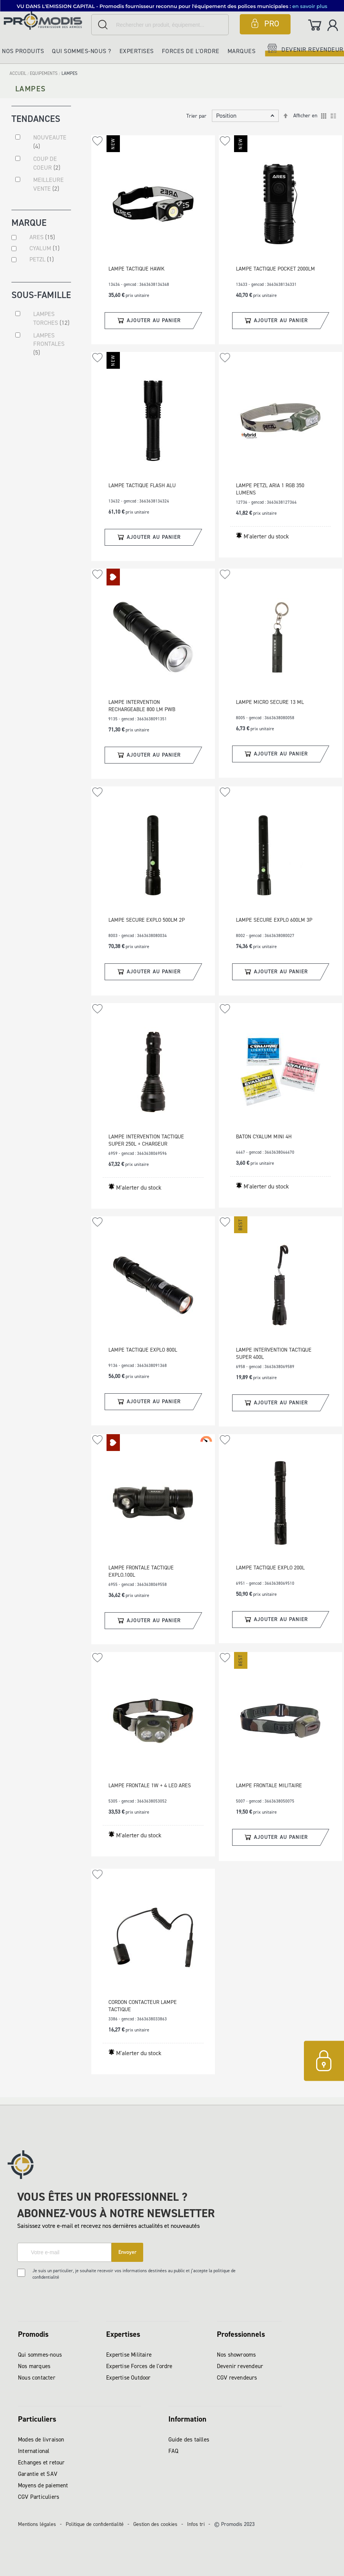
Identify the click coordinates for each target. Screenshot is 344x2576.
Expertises (137, 51)
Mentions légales (37, 2524)
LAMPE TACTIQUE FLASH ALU (142, 485)
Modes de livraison (41, 2439)
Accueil (18, 73)
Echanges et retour (41, 2462)
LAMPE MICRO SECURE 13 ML (270, 702)
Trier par (196, 116)
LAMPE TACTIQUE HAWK (136, 268)
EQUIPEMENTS (44, 73)
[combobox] (160, 24)
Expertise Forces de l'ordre (139, 2366)
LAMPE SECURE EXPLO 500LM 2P (146, 920)
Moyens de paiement (43, 2485)
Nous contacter (36, 2377)
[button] (97, 141)
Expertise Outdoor (128, 2377)
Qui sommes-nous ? (81, 51)
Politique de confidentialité (95, 2524)
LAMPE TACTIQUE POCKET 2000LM (275, 268)
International (34, 2451)
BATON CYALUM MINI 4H (264, 1136)
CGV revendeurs (237, 2377)
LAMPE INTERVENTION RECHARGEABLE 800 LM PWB (141, 706)
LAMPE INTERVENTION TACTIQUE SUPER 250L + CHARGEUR (146, 1140)
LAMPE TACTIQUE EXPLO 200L (270, 1567)
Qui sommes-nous (40, 2355)
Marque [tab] (29, 224)
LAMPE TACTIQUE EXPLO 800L (142, 1350)
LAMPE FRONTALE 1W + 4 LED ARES (149, 1785)
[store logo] (45, 20)
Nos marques (34, 2366)
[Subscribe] (127, 2252)
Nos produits (23, 51)
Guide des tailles (188, 2439)
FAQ (173, 2451)
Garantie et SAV (37, 2474)
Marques (242, 51)
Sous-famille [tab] (41, 298)
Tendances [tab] (35, 118)
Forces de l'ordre (191, 51)
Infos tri (196, 2524)
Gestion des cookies (155, 2524)
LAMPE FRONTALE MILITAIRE (269, 1785)
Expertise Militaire (129, 2355)
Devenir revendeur (240, 2366)
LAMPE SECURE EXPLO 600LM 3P (274, 920)
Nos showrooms (236, 2355)
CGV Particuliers (38, 2497)
